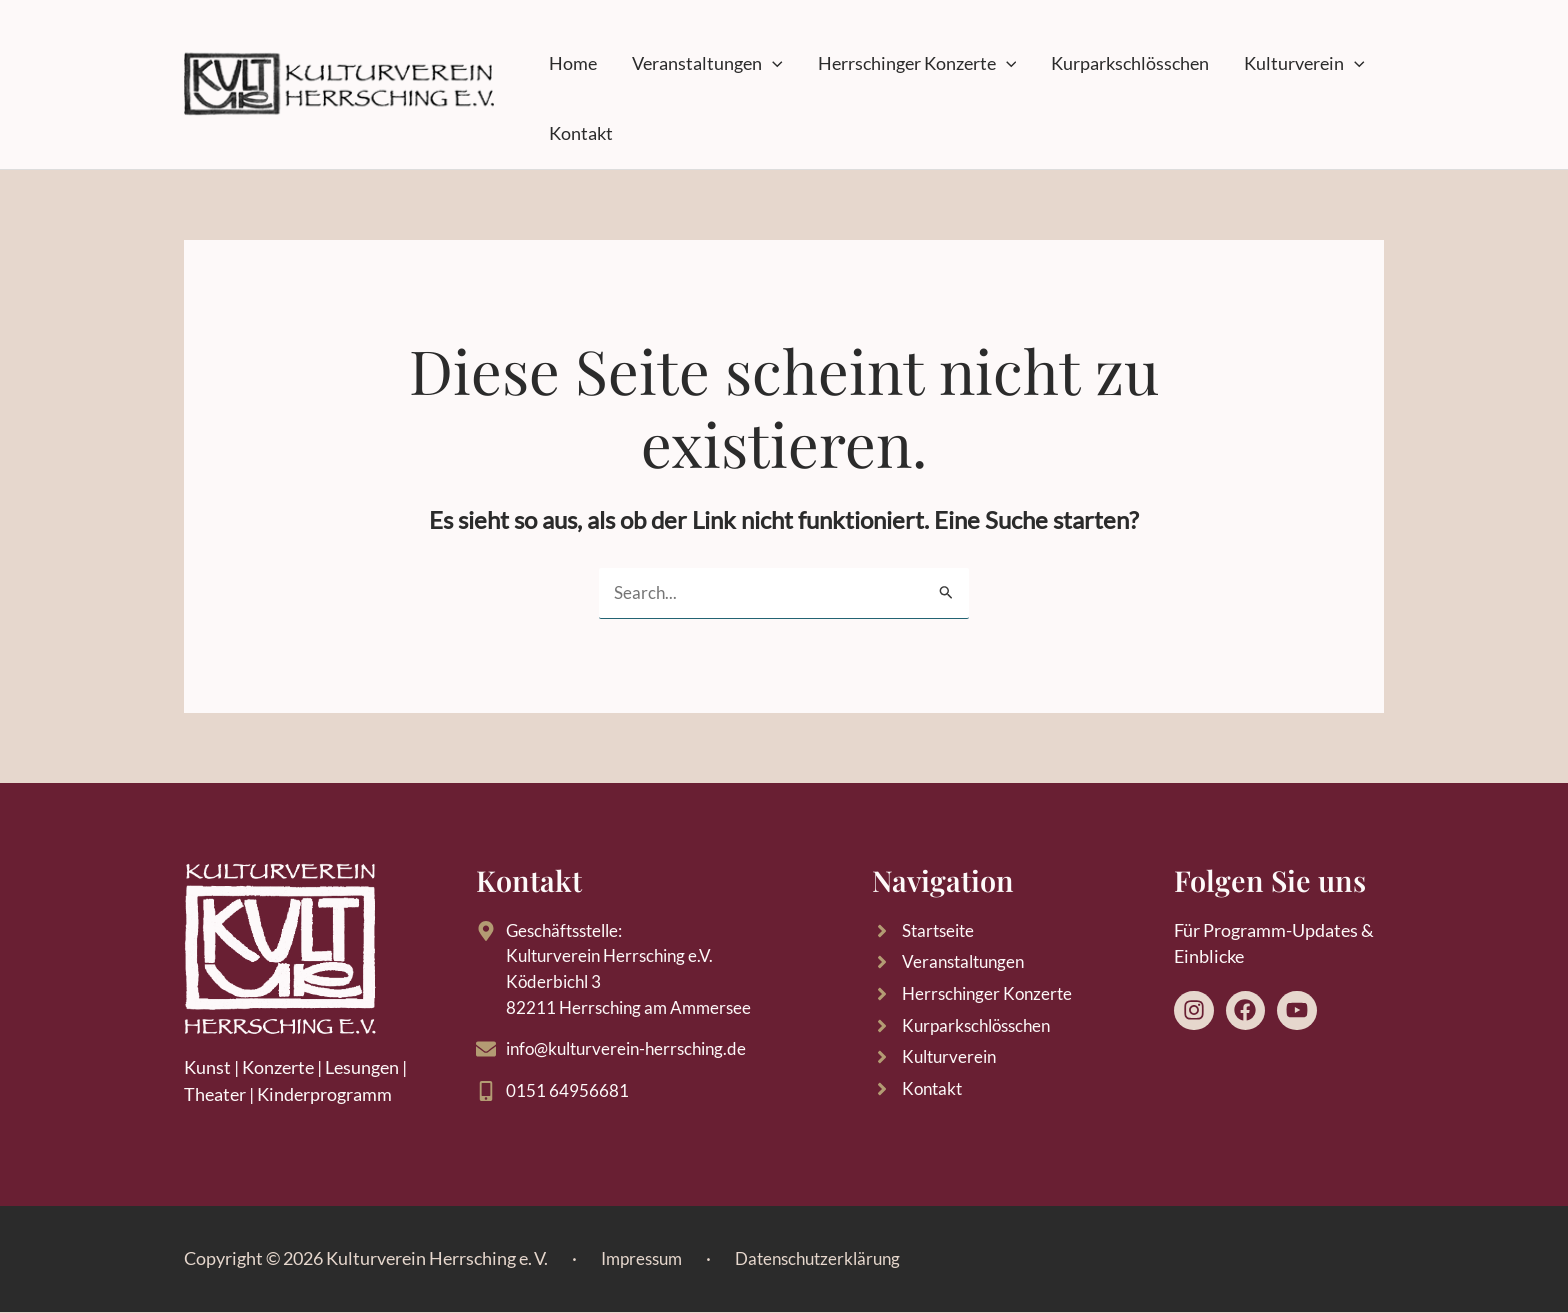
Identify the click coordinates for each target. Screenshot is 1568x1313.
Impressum (645, 1258)
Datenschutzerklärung (829, 1258)
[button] (750, 64)
